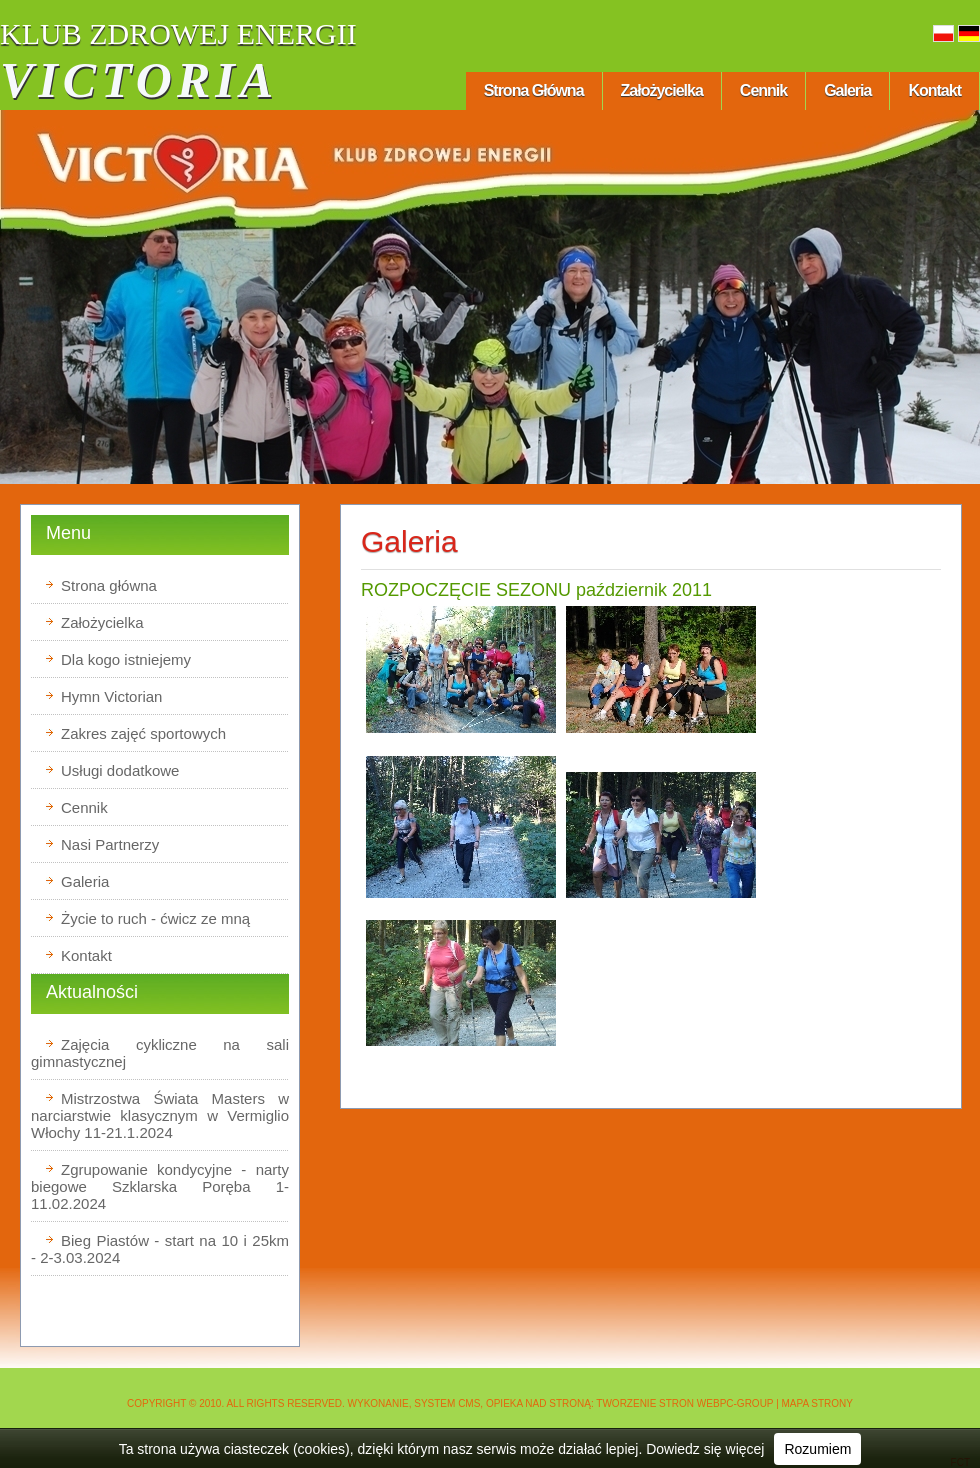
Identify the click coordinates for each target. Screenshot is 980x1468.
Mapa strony (818, 1403)
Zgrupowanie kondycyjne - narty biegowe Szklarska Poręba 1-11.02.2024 (160, 1186)
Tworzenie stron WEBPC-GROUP (684, 1403)
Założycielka (662, 90)
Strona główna (534, 90)
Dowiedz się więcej (705, 1449)
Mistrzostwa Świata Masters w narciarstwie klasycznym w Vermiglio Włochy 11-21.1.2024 (160, 1115)
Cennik (763, 90)
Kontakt (934, 90)
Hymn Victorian (111, 696)
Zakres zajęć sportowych (143, 733)
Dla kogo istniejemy (126, 659)
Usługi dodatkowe (120, 770)
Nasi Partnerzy (110, 844)
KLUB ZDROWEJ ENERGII (178, 33)
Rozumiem (817, 1449)
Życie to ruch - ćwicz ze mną (155, 918)
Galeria (847, 90)
